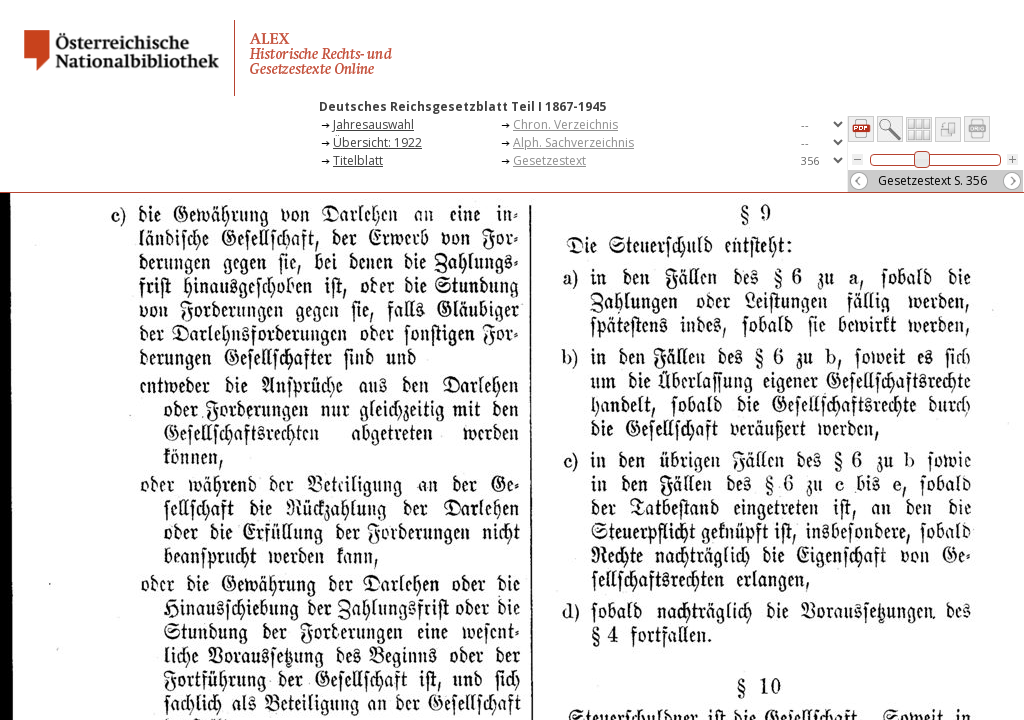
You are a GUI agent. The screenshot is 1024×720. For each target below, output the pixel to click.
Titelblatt (358, 160)
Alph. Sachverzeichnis (573, 142)
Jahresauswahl (373, 124)
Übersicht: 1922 (377, 142)
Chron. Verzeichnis (565, 124)
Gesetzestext (549, 160)
